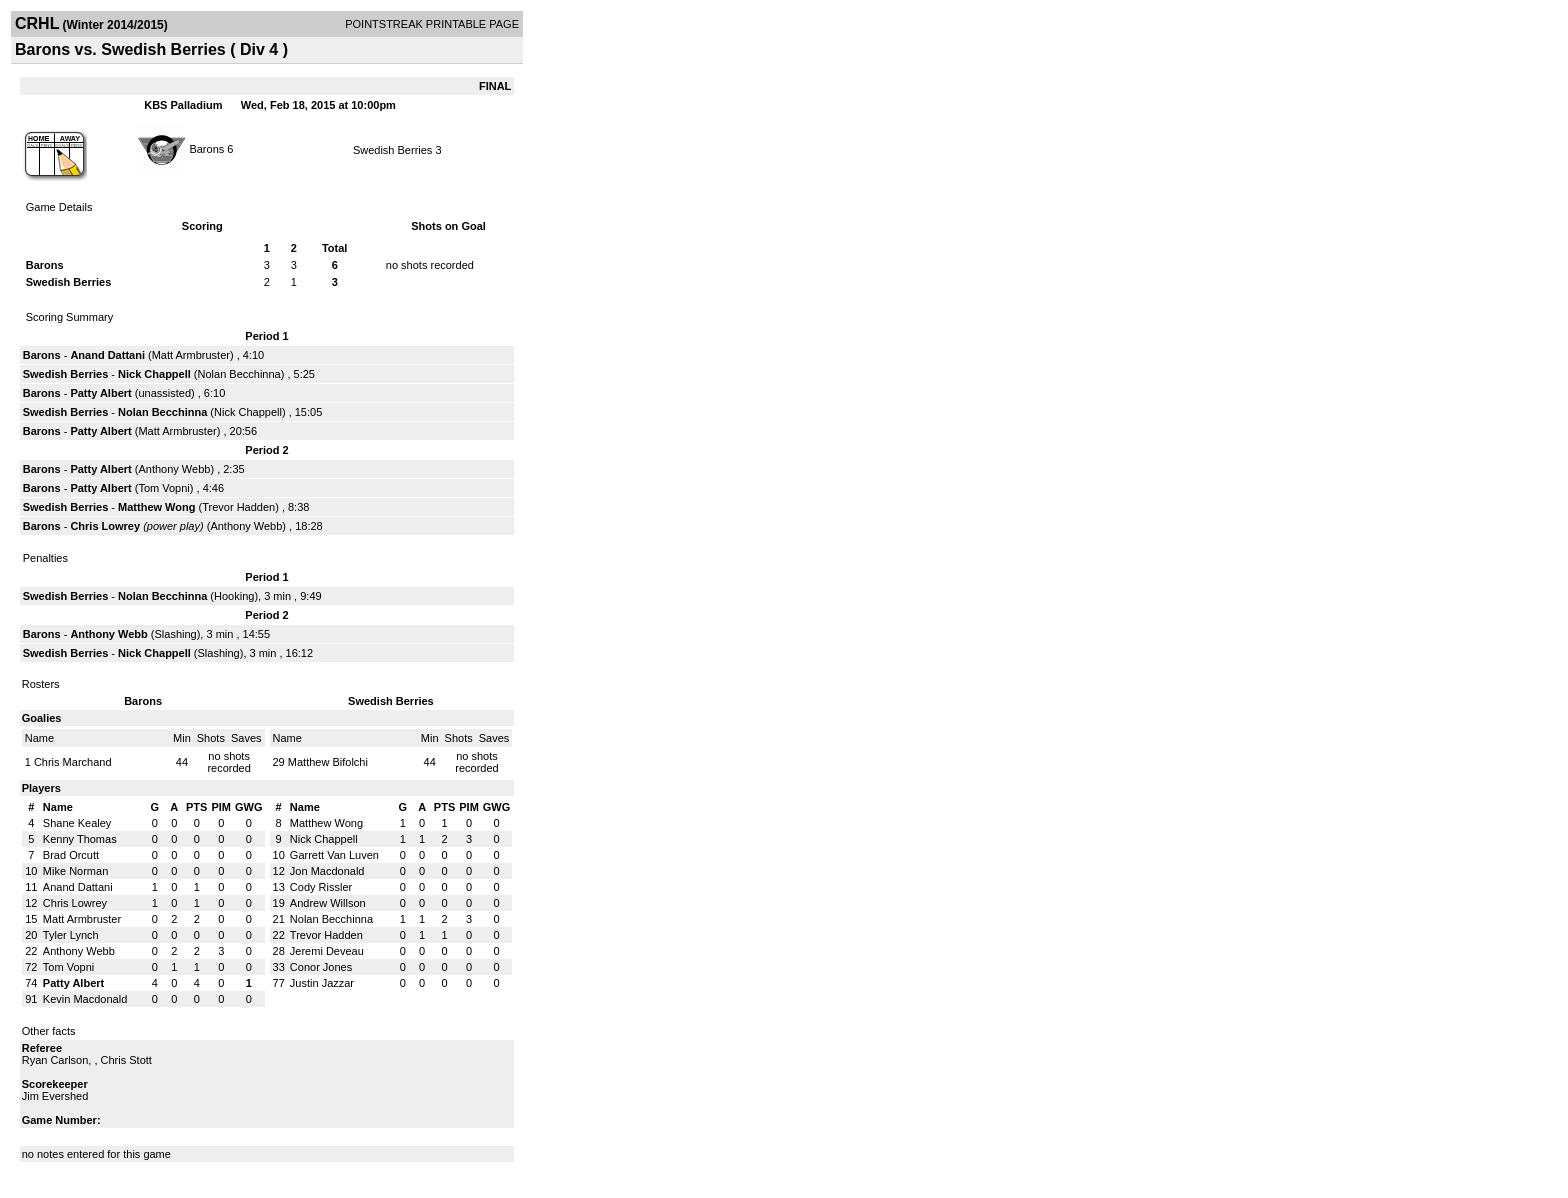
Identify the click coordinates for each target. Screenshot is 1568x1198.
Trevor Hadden (238, 507)
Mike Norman (75, 871)
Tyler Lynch (71, 935)
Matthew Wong (156, 507)
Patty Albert (100, 393)
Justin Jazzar (322, 983)
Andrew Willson (328, 903)
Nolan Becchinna (239, 374)
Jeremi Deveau (327, 951)
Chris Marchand (73, 762)
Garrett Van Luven (334, 855)
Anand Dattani (107, 355)
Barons (206, 148)
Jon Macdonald (327, 871)
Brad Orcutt (71, 855)
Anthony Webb (174, 469)
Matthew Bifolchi (328, 762)
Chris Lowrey (105, 526)
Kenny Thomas (80, 839)
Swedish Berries (392, 150)
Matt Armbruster (191, 355)
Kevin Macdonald (85, 999)
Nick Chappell (154, 374)
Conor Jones (321, 967)
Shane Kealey (77, 823)
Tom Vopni (163, 488)
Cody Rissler (321, 887)
